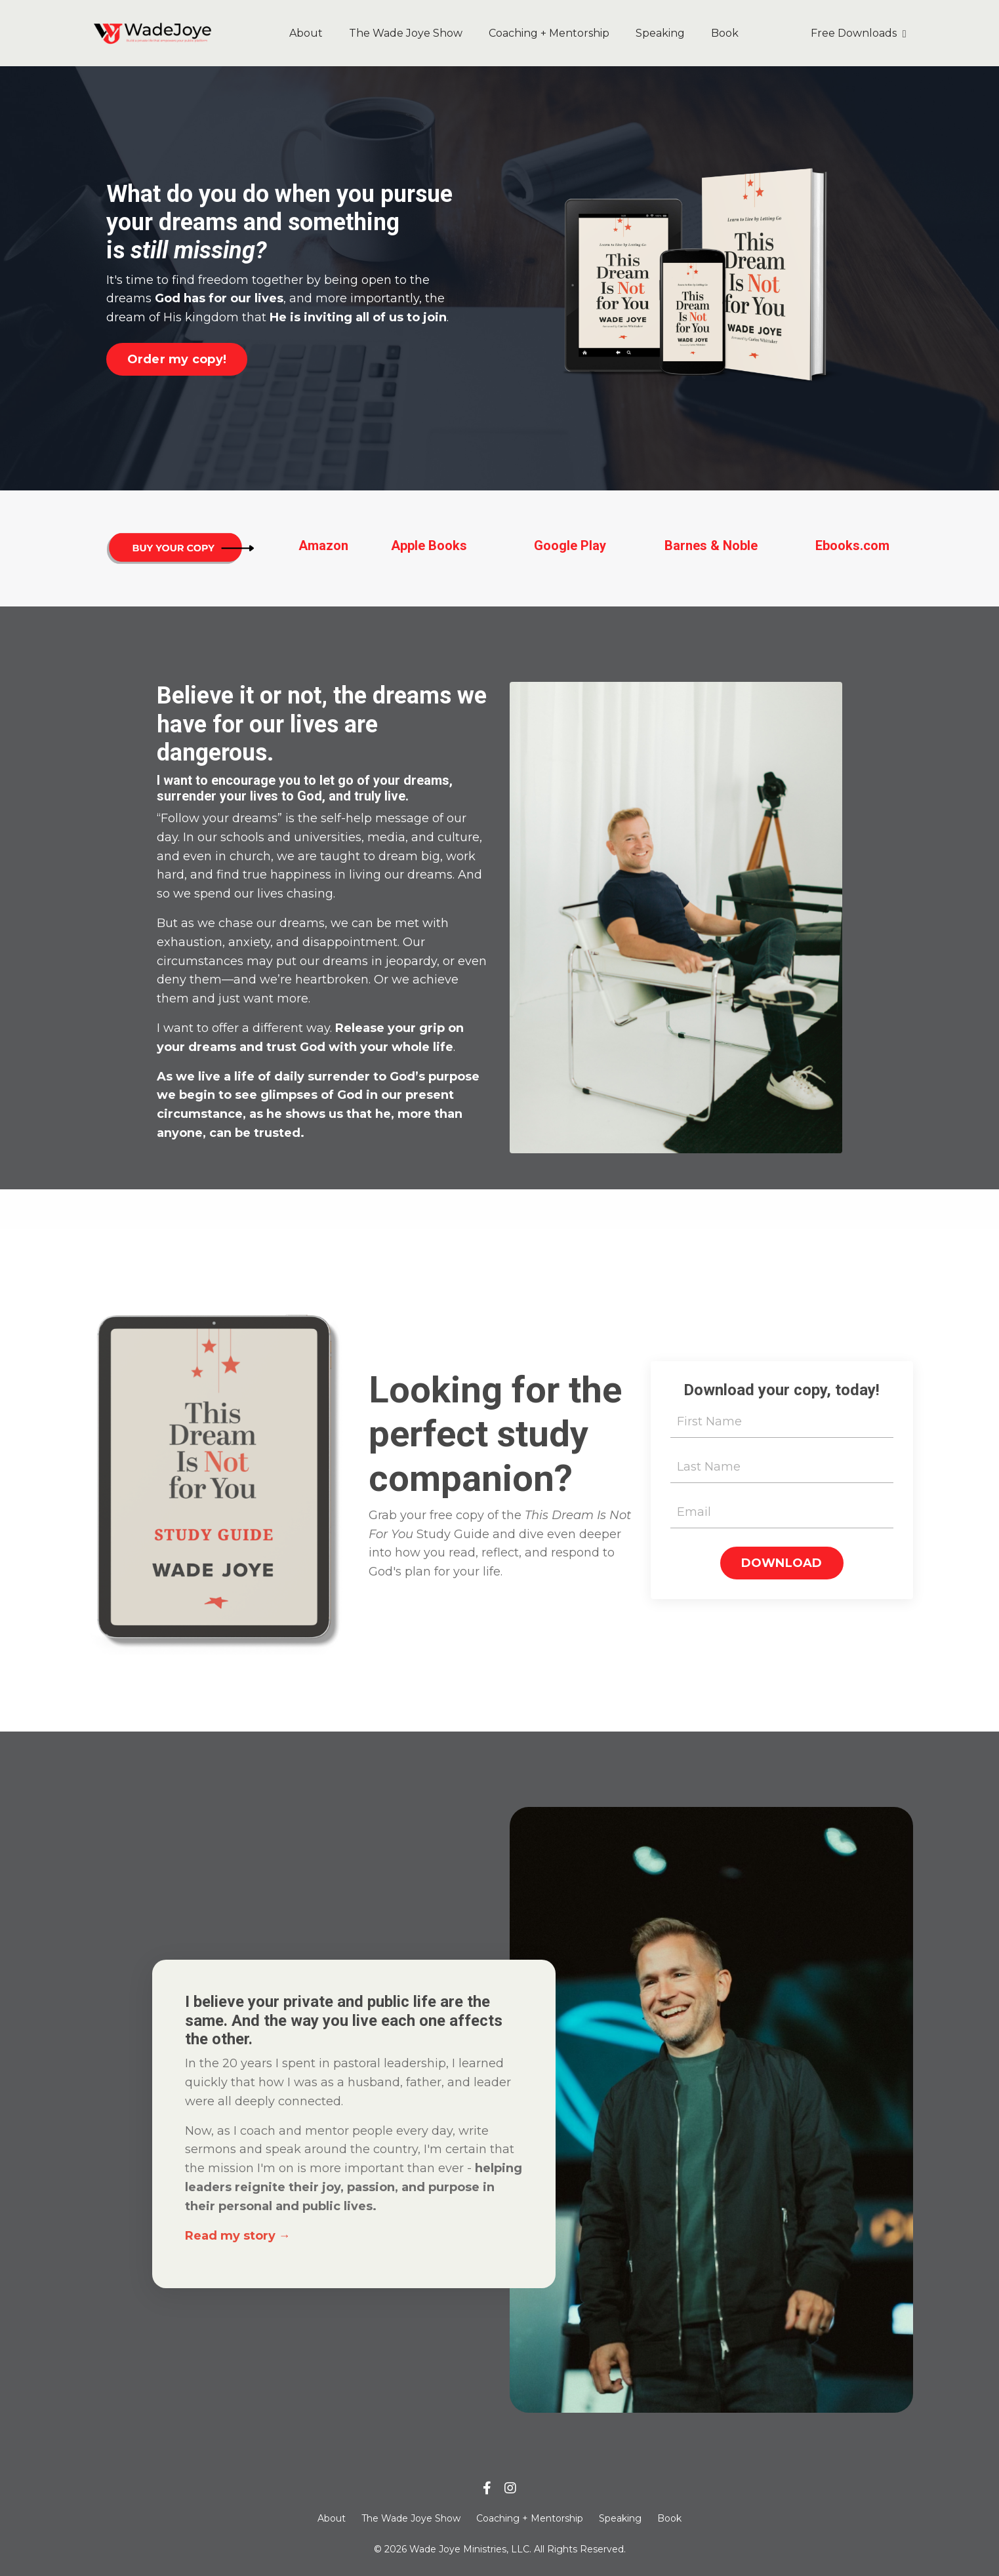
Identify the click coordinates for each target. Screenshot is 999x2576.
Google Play (570, 545)
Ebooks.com (852, 545)
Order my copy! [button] (177, 359)
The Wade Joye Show (405, 33)
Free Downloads (859, 33)
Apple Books (429, 545)
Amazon (323, 545)
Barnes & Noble (711, 545)
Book (725, 33)
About (306, 33)
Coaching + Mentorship (549, 33)
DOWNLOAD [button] (782, 1563)
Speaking (660, 33)
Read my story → (238, 2236)
